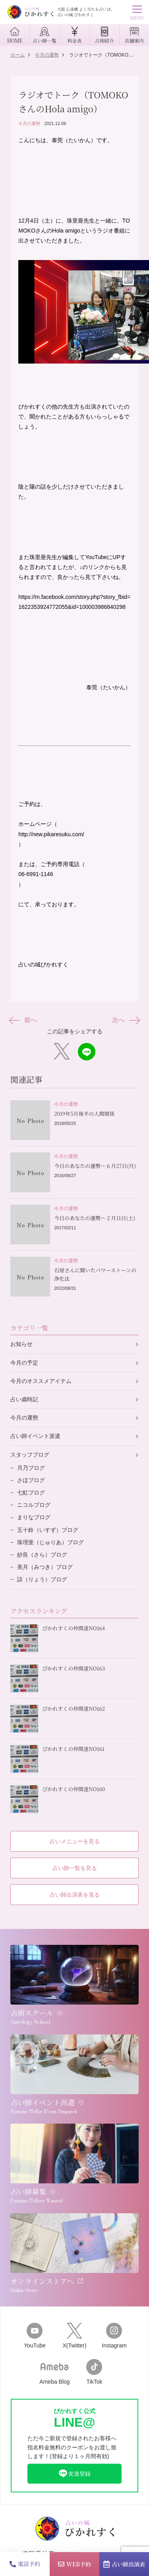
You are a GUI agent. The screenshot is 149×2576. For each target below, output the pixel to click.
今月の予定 (24, 1362)
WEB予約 (74, 2564)
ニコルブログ (33, 1505)
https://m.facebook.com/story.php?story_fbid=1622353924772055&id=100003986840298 (74, 602)
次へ (125, 1020)
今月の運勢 (29, 123)
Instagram (114, 2336)
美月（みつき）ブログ (45, 1567)
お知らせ (21, 1344)
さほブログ (31, 1480)
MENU (137, 14)
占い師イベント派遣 (35, 1436)
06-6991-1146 (35, 874)
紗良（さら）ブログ (42, 1554)
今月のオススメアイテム (41, 1381)
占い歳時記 (24, 1399)
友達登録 (74, 2473)
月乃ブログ (31, 1468)
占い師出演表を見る (75, 1894)
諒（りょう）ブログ (42, 1579)
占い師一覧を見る (74, 1868)
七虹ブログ (31, 1492)
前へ (23, 1020)
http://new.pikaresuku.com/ (51, 834)
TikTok (94, 2372)
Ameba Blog (54, 2372)
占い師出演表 (124, 2564)
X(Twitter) (74, 2336)
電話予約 (25, 2564)
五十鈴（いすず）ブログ (47, 1530)
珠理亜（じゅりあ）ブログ (50, 1542)
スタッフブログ (29, 1454)
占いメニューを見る (75, 1841)
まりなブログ (33, 1517)
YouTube (34, 2336)
